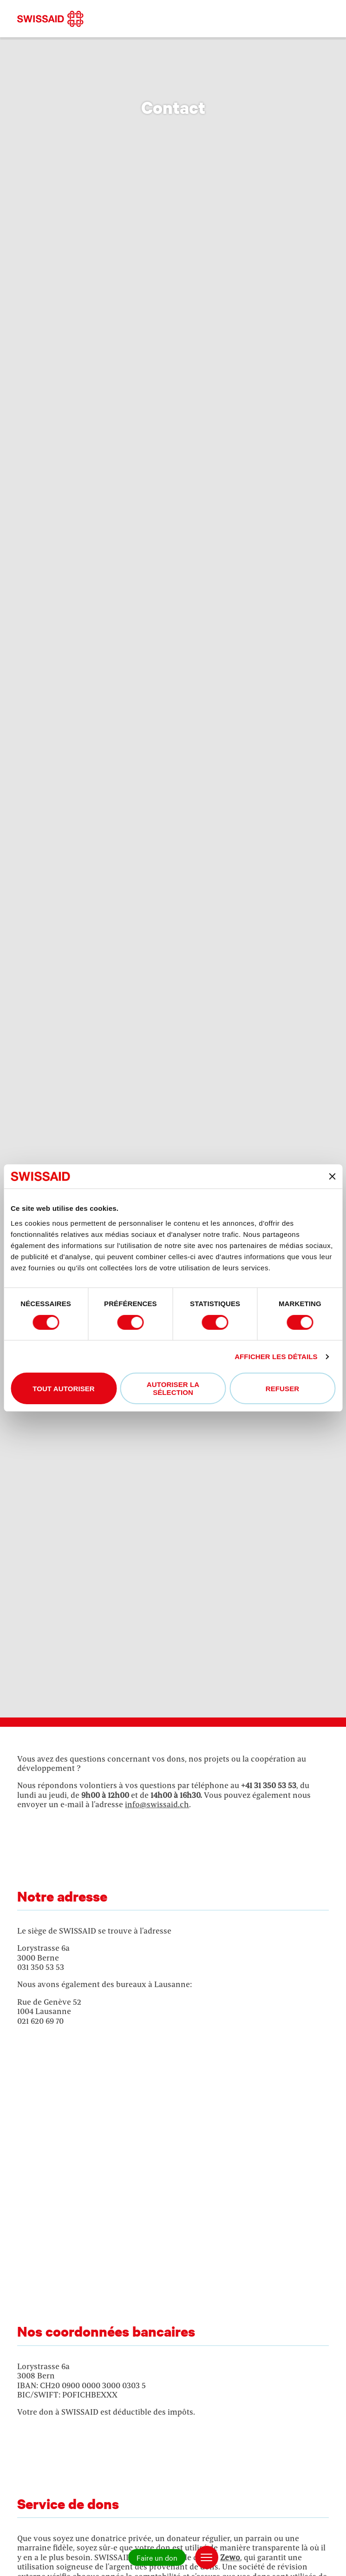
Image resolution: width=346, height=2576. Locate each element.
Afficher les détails (276, 1357)
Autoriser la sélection (173, 1388)
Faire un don (157, 2557)
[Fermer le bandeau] (332, 1176)
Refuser (282, 1389)
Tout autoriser (64, 1389)
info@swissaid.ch (157, 1804)
